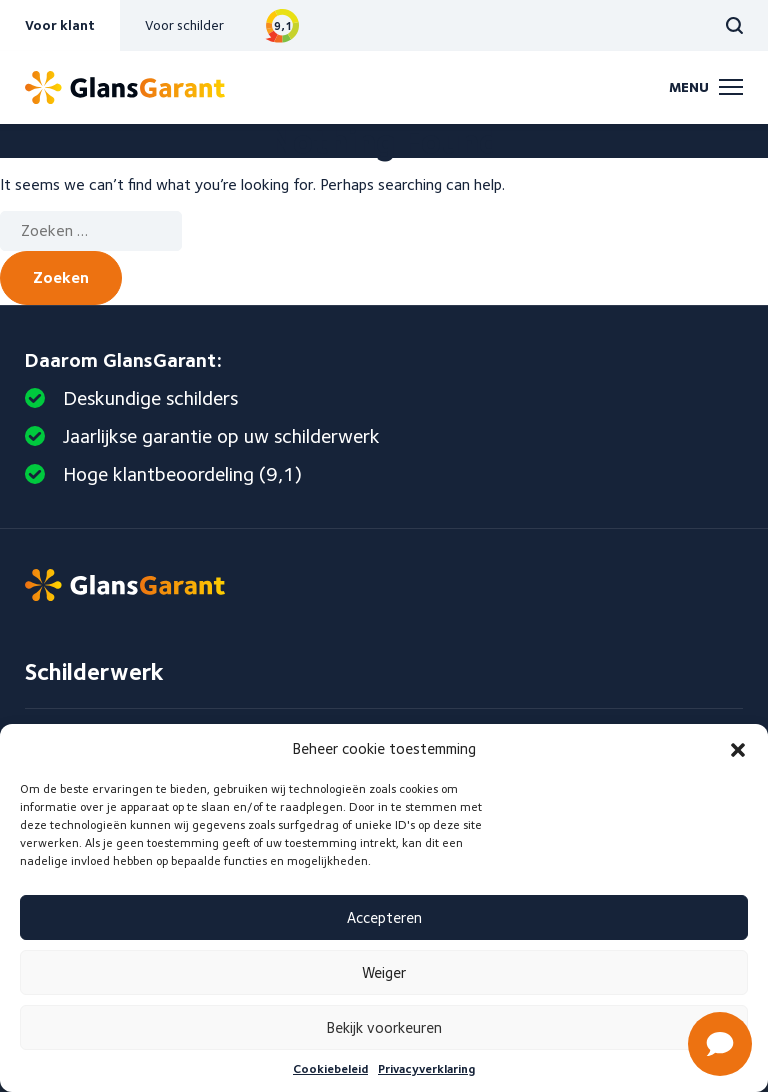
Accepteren (384, 918)
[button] (738, 750)
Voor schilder (184, 25)
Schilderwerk (94, 671)
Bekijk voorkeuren (384, 1028)
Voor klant (60, 25)
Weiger (384, 973)
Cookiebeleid (330, 1068)
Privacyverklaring (426, 1068)
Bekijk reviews (282, 25)
